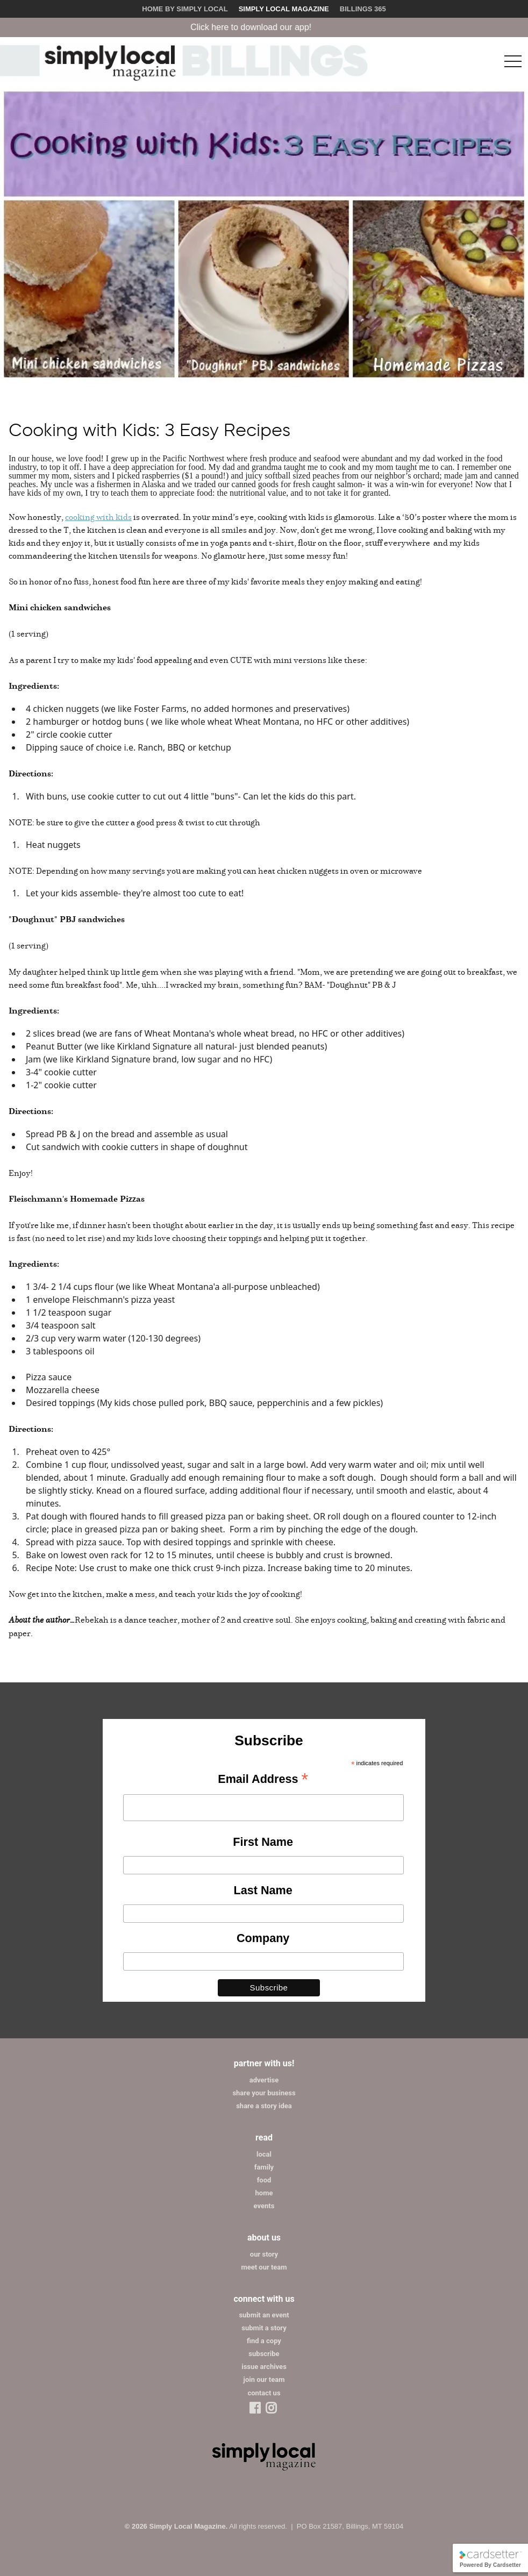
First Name (263, 1842)
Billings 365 (363, 9)
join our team (264, 2379)
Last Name (263, 1890)
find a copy (264, 2341)
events (264, 2206)
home (264, 2193)
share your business (263, 2093)
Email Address (263, 1779)
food (264, 2180)
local (264, 2154)
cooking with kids (98, 517)
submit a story (263, 2328)
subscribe (263, 2354)
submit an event (264, 2315)
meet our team (264, 2267)
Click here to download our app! (260, 27)
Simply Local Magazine (284, 9)
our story (264, 2254)
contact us (263, 2393)
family (264, 2167)
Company (263, 1938)
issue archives (264, 2367)
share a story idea (264, 2106)
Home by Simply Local (184, 9)
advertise (264, 2080)
